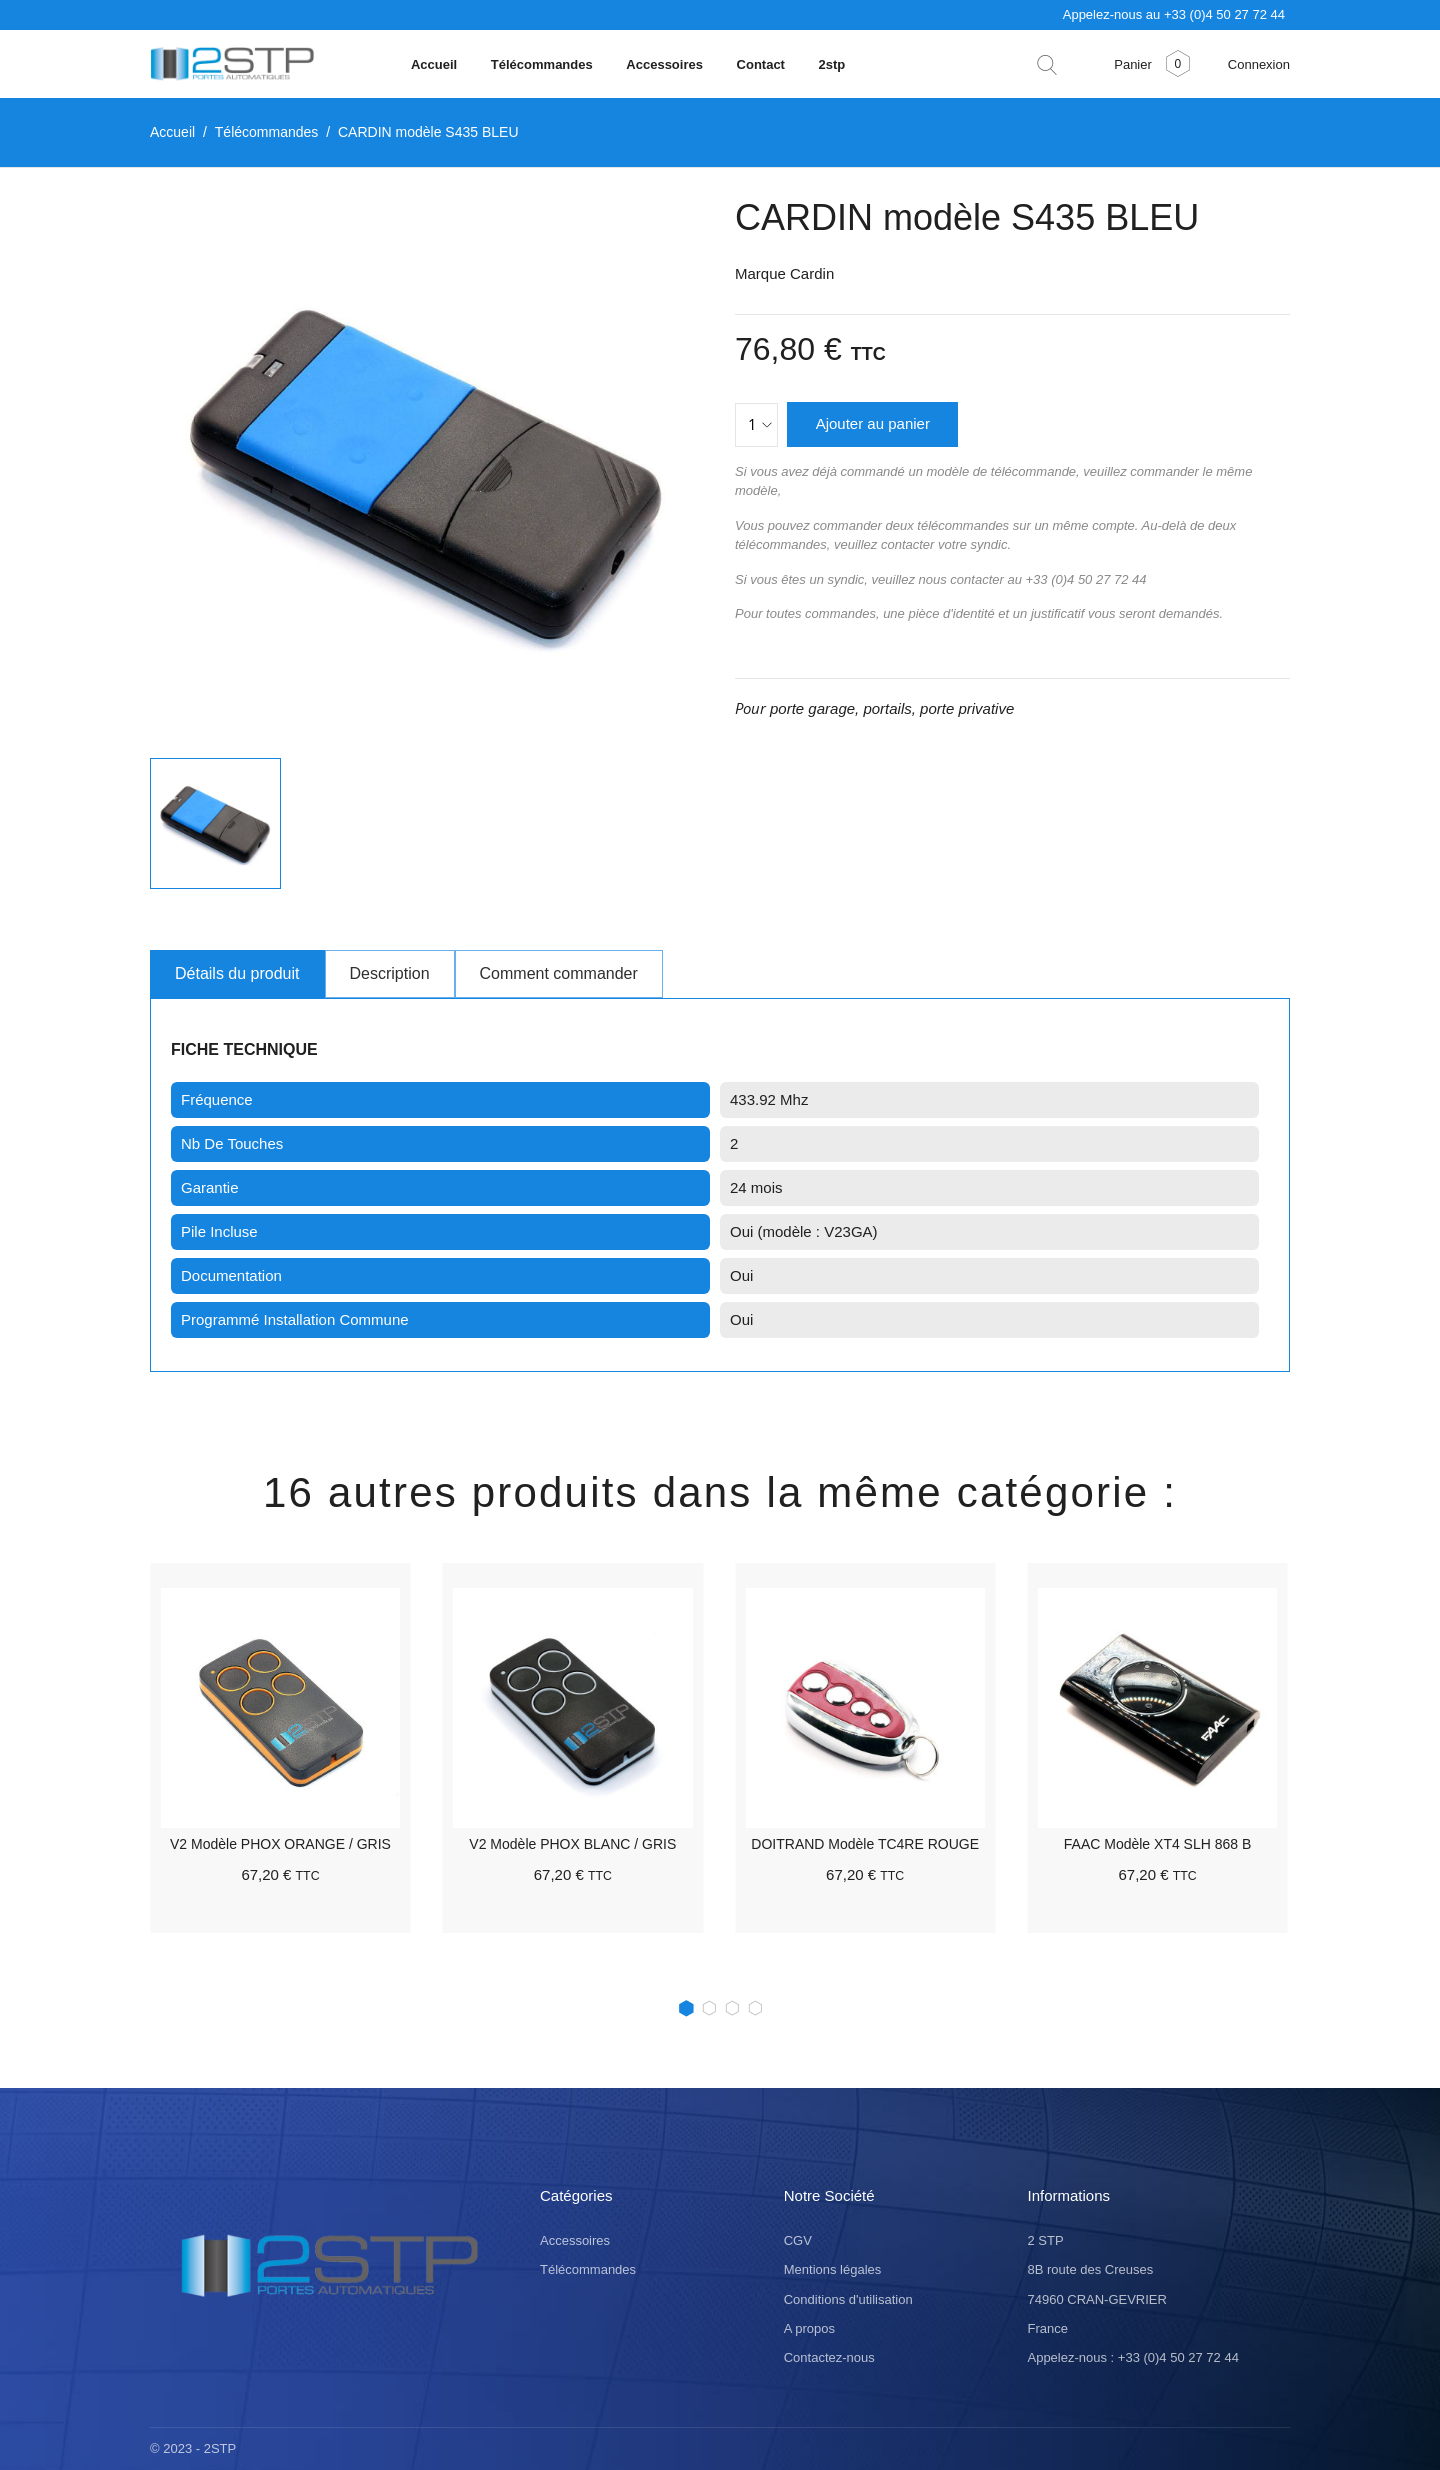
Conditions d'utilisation (848, 2298)
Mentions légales (833, 2269)
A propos (809, 2327)
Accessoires (666, 64)
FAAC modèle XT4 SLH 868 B (1158, 1844)
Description (390, 973)
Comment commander (559, 973)
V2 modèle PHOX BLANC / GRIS (572, 1844)
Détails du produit (237, 973)
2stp (832, 64)
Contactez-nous (829, 2357)
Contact (763, 64)
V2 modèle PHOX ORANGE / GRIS (280, 1844)
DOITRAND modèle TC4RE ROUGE (865, 1844)
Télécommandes (544, 64)
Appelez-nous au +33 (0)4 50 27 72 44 (1174, 14)
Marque (760, 273)
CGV (798, 2240)
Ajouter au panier (873, 423)
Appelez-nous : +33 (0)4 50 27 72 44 (1132, 2357)
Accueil (436, 64)
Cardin (812, 273)
